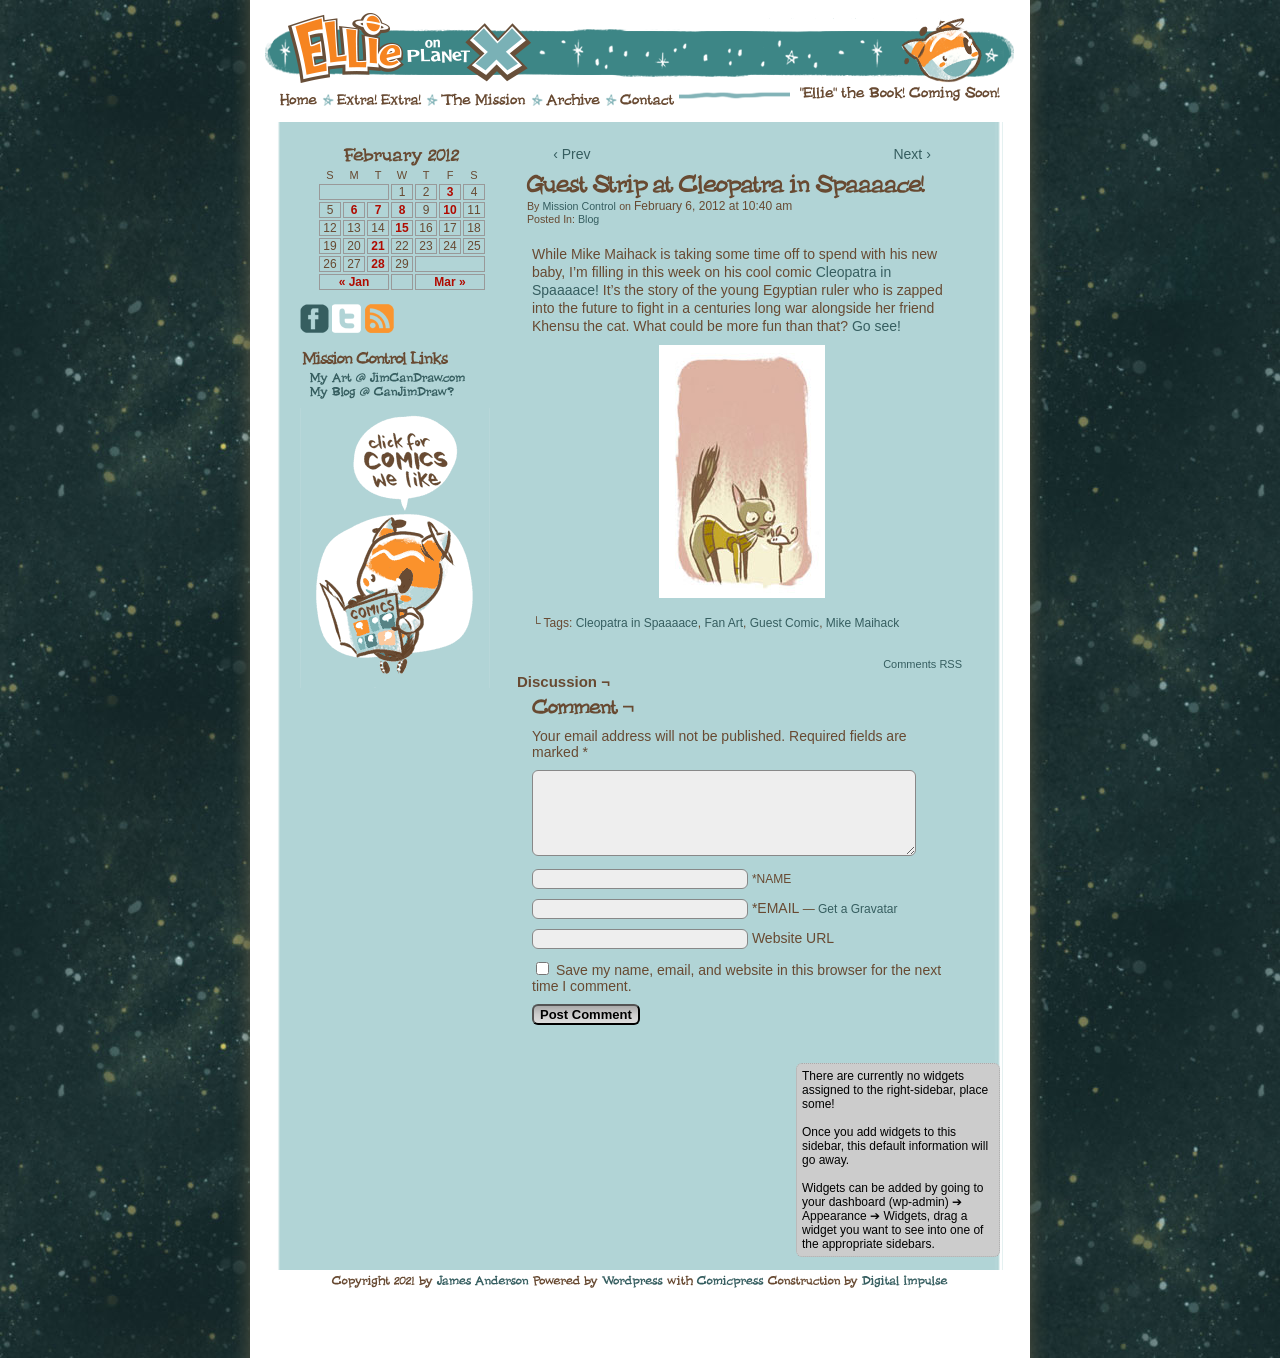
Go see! (876, 326)
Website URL (793, 938)
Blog (588, 219)
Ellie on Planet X (653, 48)
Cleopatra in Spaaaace (637, 623)
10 (449, 210)
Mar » (449, 282)
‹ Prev (571, 154)
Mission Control (578, 206)
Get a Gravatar (857, 909)
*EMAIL (825, 908)
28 (377, 264)
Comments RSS (922, 664)
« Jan (354, 282)
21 (377, 246)
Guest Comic (784, 623)
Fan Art (723, 623)
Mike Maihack (862, 623)
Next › (911, 154)
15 (401, 228)
